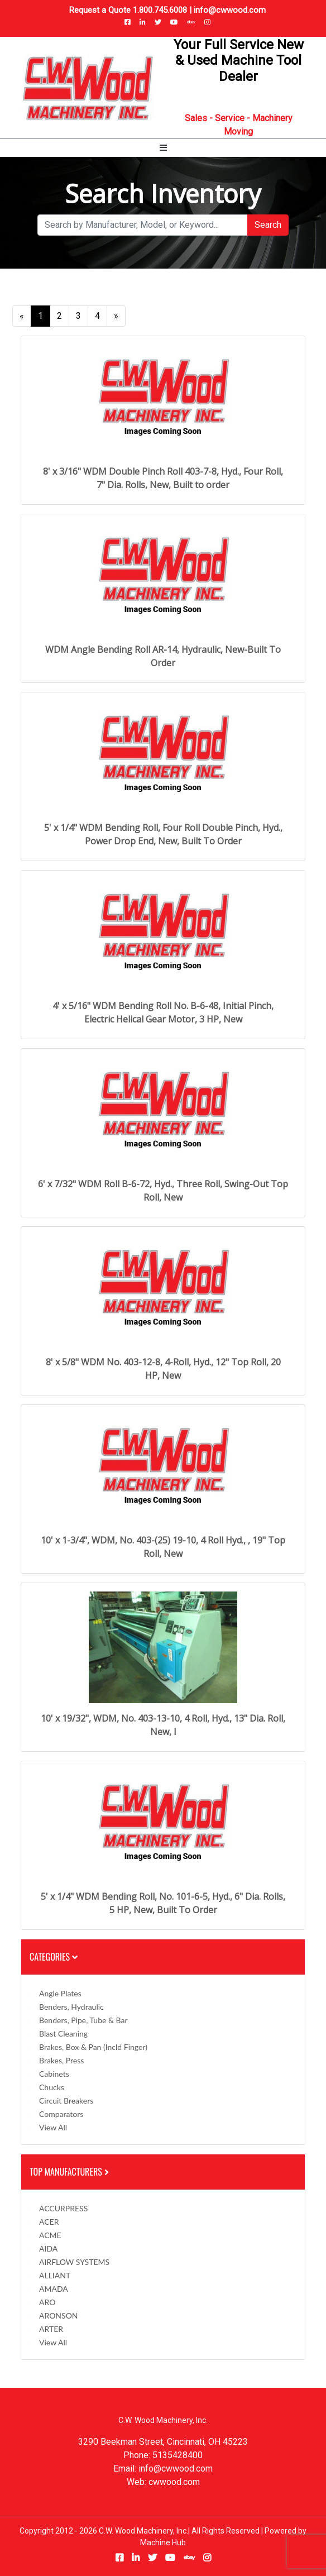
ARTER (51, 2329)
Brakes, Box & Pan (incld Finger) (93, 2047)
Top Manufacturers (70, 2171)
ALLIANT (54, 2275)
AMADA (53, 2288)
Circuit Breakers (66, 2100)
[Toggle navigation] (163, 148)
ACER (49, 2221)
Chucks (51, 2087)
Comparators (61, 2114)
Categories (54, 1956)
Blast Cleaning (63, 2033)
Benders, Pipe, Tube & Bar (83, 2020)
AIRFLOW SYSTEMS (74, 2262)
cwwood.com (174, 2482)
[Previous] (21, 316)
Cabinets (54, 2073)
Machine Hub (163, 2542)
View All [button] (53, 2127)
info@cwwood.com (230, 10)
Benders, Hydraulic (71, 2006)
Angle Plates (60, 1993)
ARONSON (58, 2315)
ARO (47, 2302)
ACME (50, 2235)
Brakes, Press (61, 2060)
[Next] (116, 316)
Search (268, 224)
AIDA (48, 2248)
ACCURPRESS (63, 2208)
